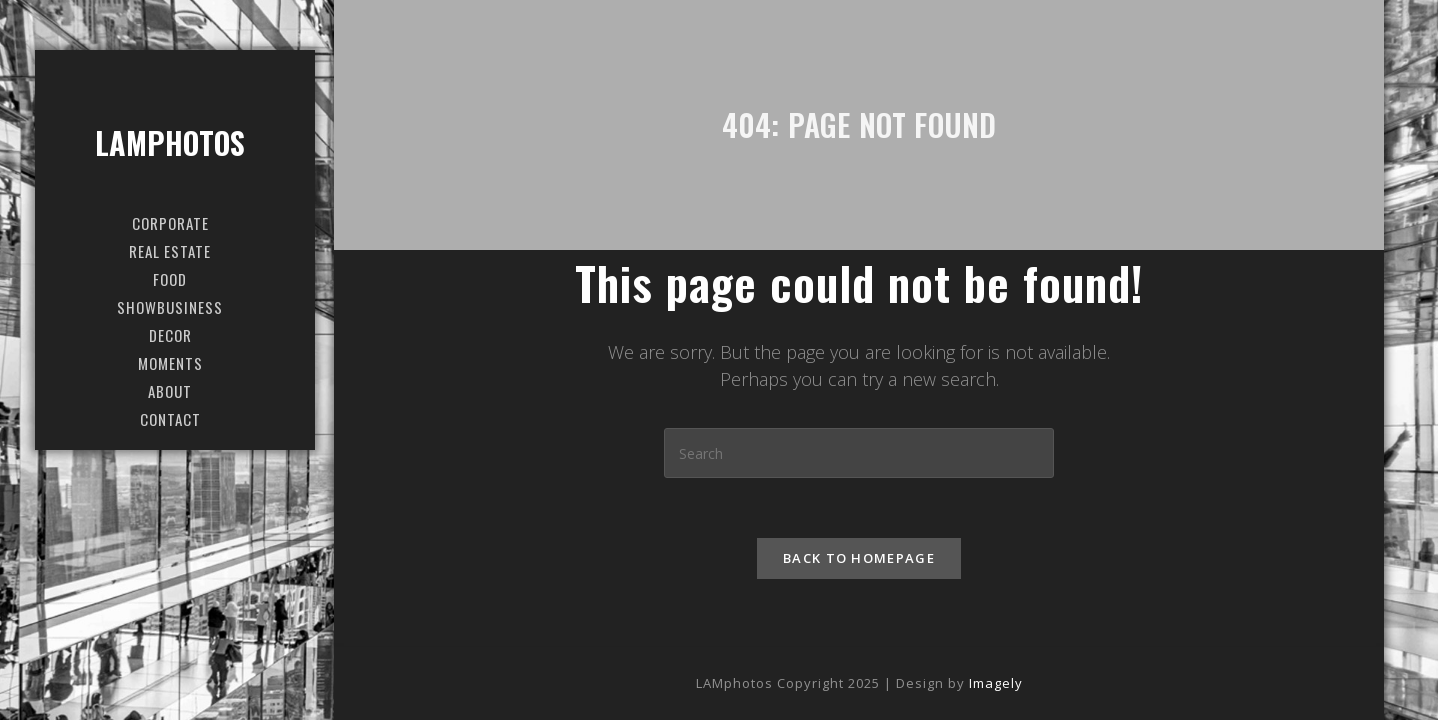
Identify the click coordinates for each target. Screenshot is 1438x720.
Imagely (996, 683)
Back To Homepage (859, 558)
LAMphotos (170, 142)
